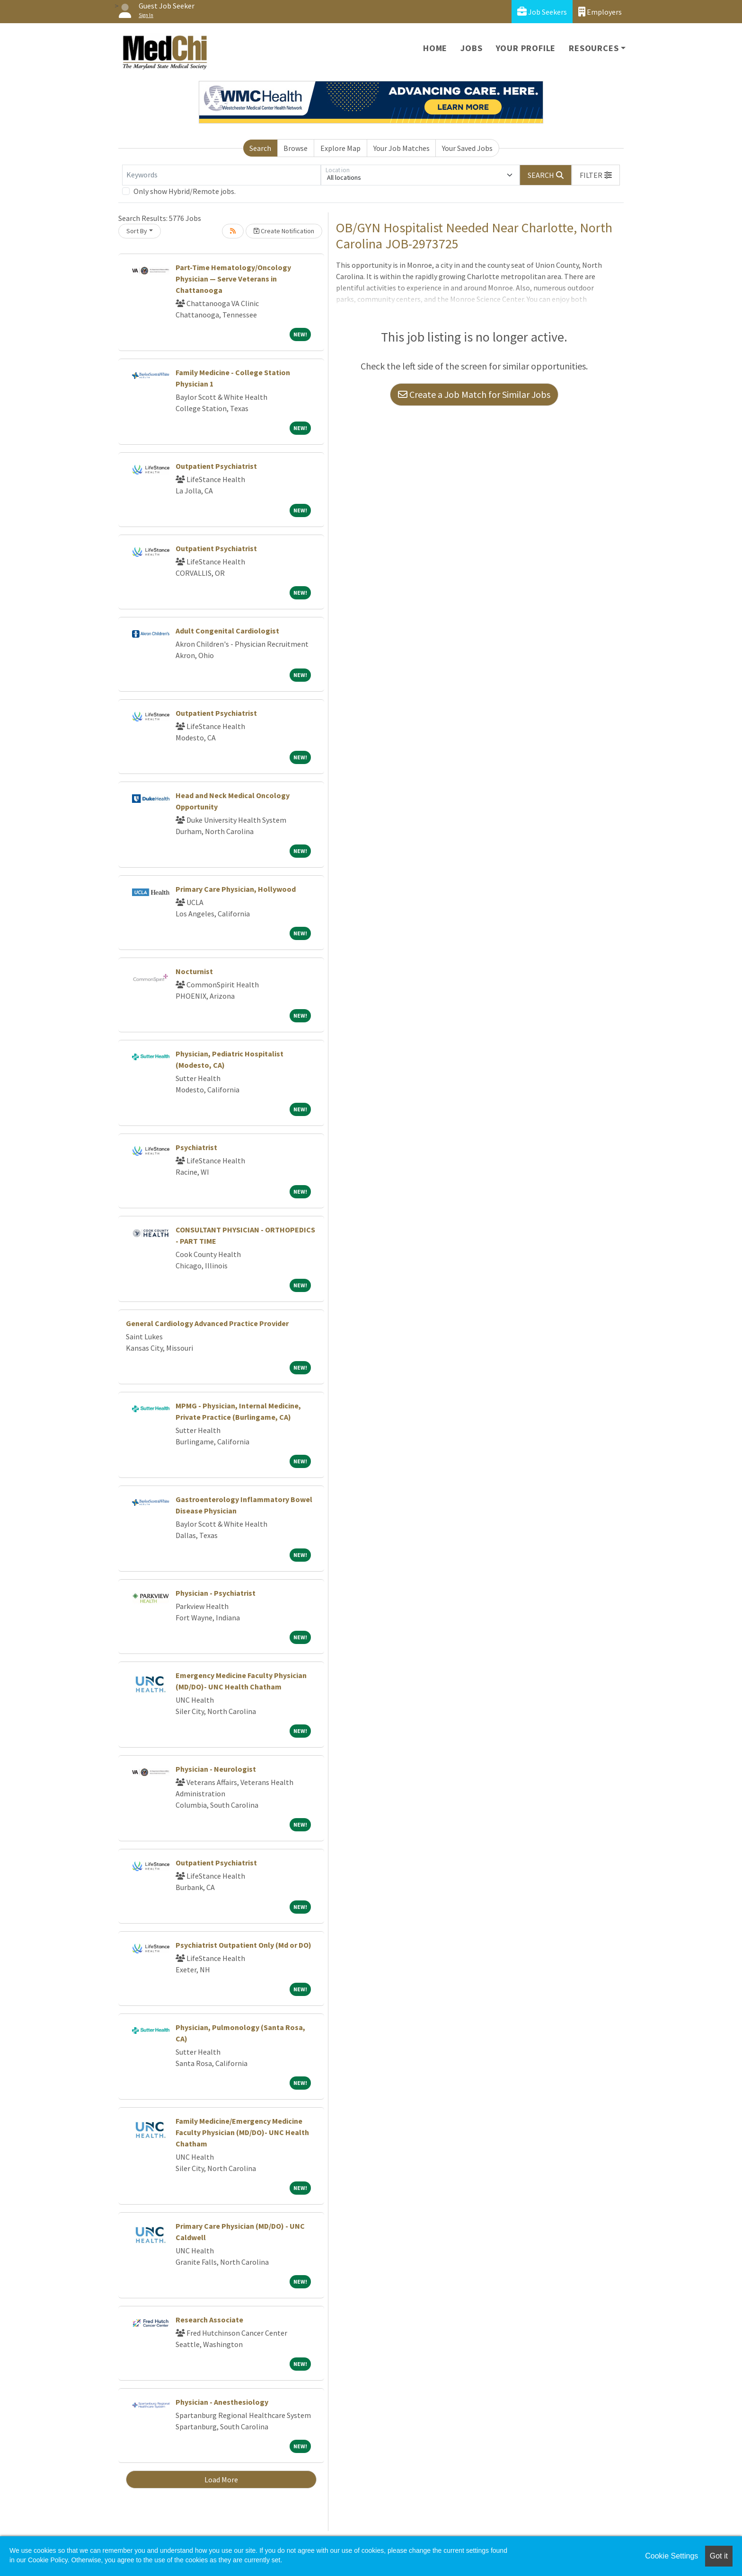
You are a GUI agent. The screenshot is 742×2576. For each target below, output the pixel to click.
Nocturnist (194, 971)
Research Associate (209, 2319)
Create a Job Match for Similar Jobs (474, 394)
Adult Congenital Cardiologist (227, 630)
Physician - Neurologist (216, 1769)
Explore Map (340, 148)
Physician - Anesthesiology (222, 2402)
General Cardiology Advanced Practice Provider (207, 1323)
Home (435, 48)
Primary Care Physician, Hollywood (236, 889)
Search (260, 148)
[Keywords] (221, 175)
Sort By (136, 231)
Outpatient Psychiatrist (216, 466)
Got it (719, 2556)
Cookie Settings (671, 2556)
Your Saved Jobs (467, 148)
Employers (600, 12)
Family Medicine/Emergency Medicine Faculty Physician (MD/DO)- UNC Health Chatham (242, 2132)
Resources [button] (593, 48)
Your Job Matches (401, 148)
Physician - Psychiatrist (216, 1593)
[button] (596, 175)
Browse (295, 148)
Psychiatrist (196, 1147)
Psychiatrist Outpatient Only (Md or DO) (243, 1945)
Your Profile (526, 48)
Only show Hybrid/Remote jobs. (184, 191)
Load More (221, 2479)
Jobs (471, 48)
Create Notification (284, 231)
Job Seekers (542, 12)
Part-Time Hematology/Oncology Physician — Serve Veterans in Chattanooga (233, 279)
